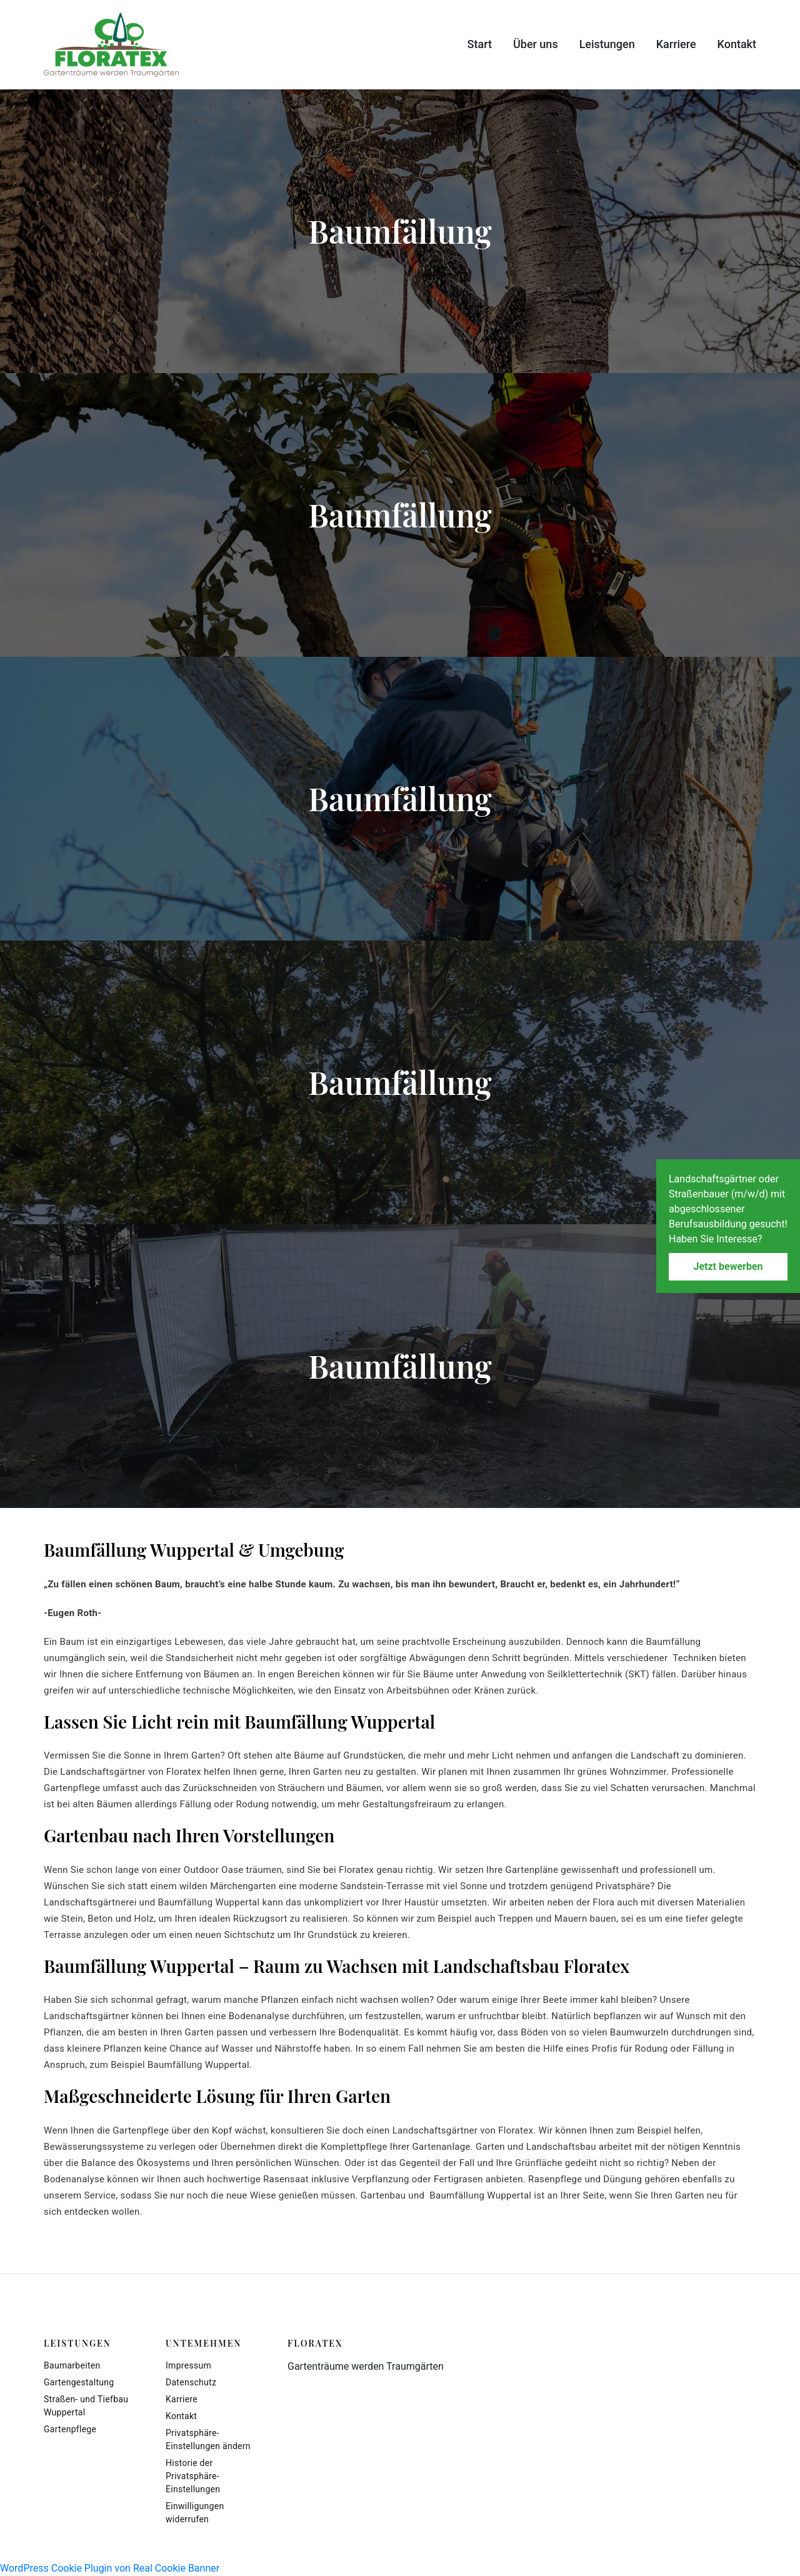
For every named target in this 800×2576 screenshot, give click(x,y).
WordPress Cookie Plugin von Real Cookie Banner (109, 2568)
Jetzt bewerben (727, 1266)
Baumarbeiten (72, 2365)
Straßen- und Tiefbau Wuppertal (86, 2405)
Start (480, 44)
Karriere (676, 44)
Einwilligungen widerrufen (195, 2512)
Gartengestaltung (79, 2382)
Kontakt (737, 44)
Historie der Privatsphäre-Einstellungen (193, 2476)
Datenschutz (191, 2382)
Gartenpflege (70, 2429)
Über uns (535, 44)
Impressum (188, 2365)
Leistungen (607, 44)
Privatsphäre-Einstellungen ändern (208, 2439)
